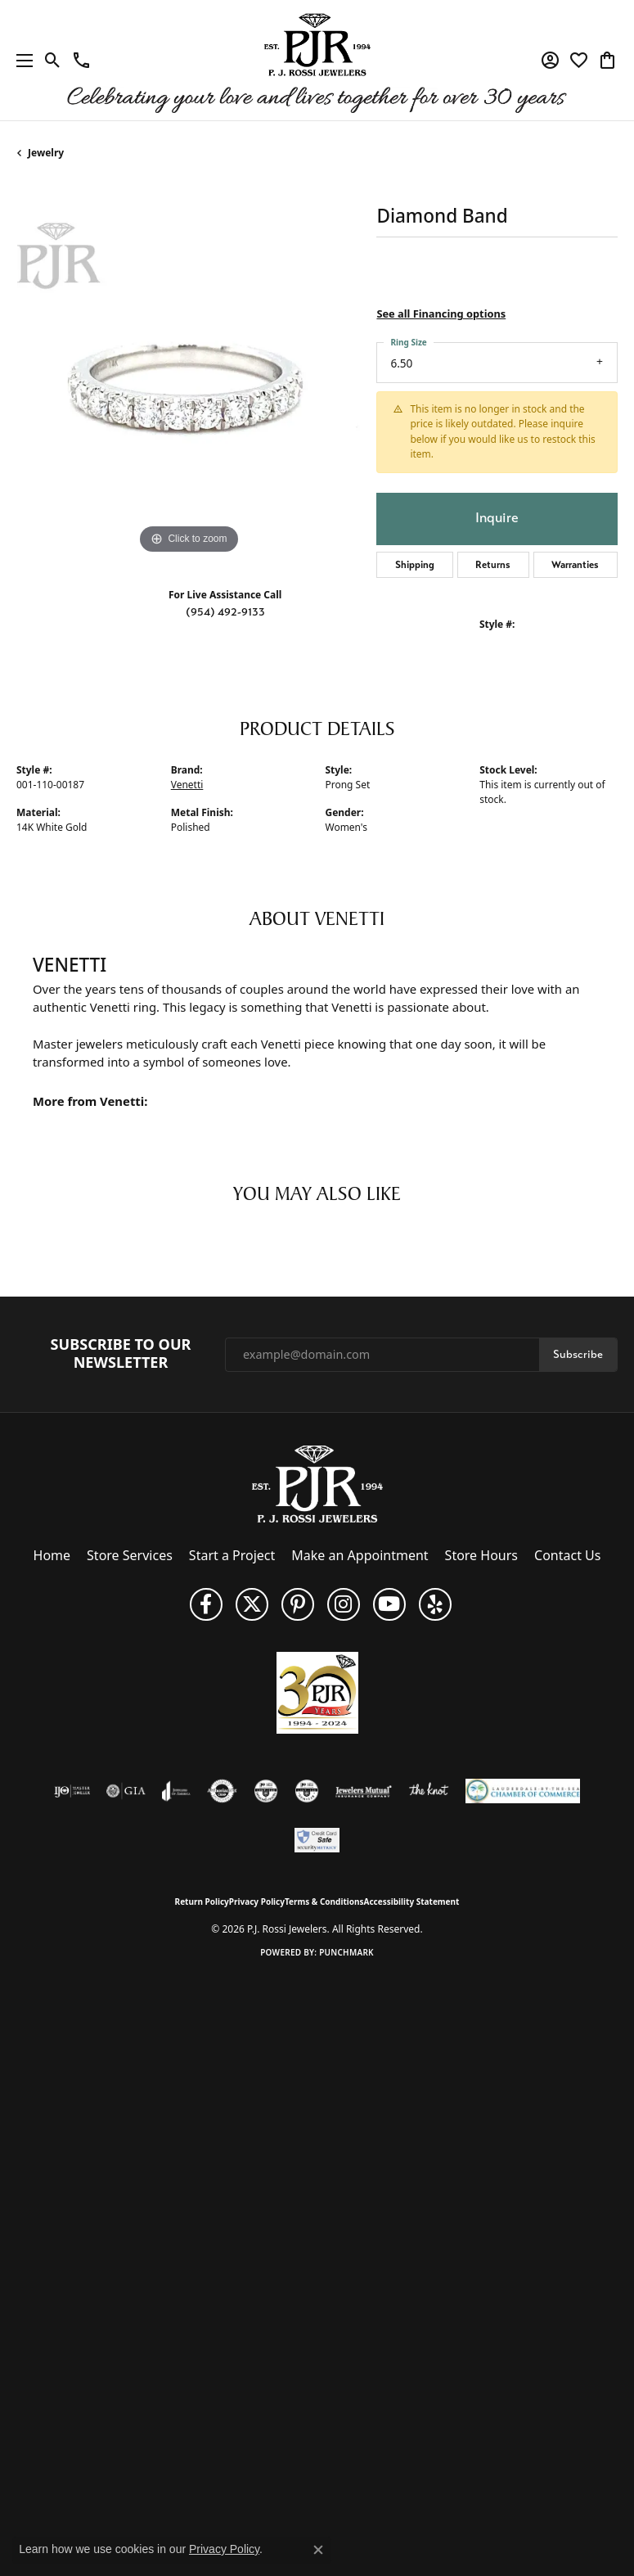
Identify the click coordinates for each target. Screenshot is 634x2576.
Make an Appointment (359, 1555)
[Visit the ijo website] (72, 1791)
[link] (81, 60)
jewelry (46, 153)
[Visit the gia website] (126, 1791)
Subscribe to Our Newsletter (121, 1353)
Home (52, 1555)
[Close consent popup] (318, 2550)
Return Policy (202, 1901)
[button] (53, 60)
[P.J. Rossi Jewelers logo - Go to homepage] (317, 60)
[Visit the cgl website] (307, 1791)
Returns (492, 565)
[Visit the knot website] (428, 1791)
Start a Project (232, 1555)
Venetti (187, 785)
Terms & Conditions (324, 1901)
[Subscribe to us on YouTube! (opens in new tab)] (389, 1604)
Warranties (575, 565)
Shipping (414, 565)
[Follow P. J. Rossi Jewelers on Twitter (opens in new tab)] (252, 1604)
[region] (188, 386)
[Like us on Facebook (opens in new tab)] (206, 1604)
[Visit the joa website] (176, 1791)
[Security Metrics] (317, 1840)
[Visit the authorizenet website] (222, 1791)
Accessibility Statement (412, 1901)
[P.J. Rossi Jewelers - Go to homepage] (317, 1483)
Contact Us (567, 1555)
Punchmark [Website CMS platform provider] (346, 1952)
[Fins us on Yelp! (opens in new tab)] (435, 1604)
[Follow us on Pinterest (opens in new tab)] (297, 1604)
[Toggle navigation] (20, 60)
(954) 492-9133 (225, 612)
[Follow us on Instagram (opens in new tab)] (343, 1604)
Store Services (130, 1555)
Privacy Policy (257, 1901)
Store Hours (481, 1555)
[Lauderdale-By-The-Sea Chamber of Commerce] (523, 1791)
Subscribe (578, 1354)
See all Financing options (441, 313)
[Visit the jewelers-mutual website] (363, 1791)
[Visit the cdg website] (266, 1791)
